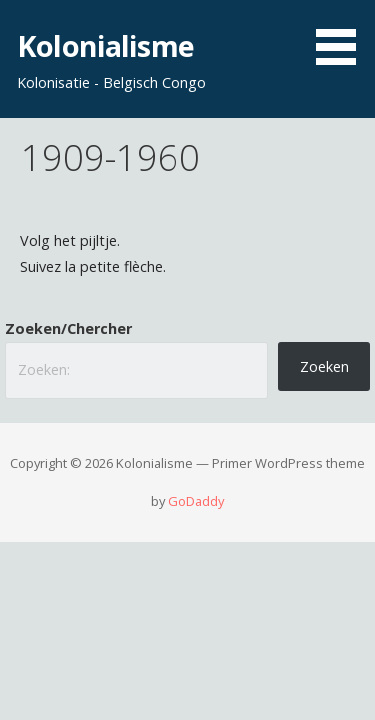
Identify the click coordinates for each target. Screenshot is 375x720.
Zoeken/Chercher (68, 328)
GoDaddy (196, 501)
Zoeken (324, 366)
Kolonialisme (105, 45)
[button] (343, 36)
